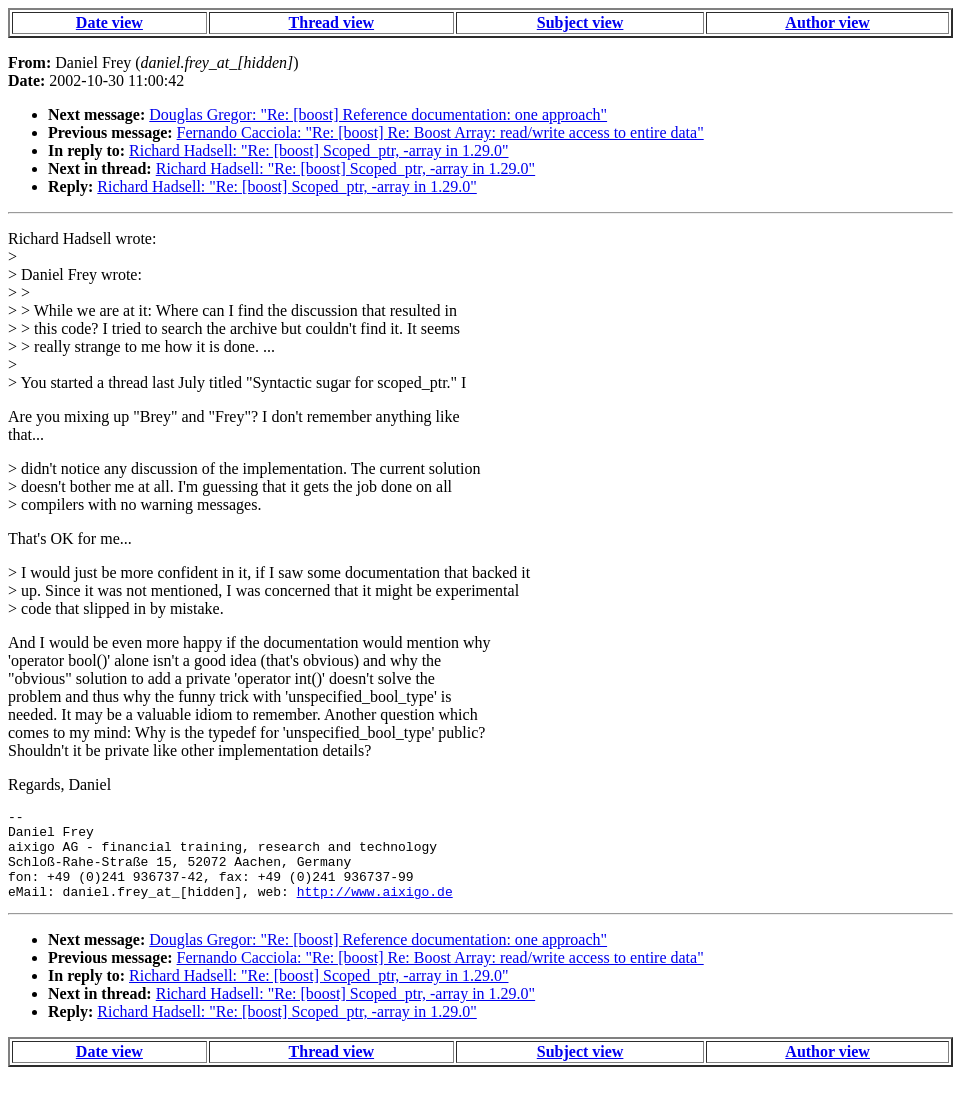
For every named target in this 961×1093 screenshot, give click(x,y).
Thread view (331, 22)
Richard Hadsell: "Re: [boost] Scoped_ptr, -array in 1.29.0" (318, 150)
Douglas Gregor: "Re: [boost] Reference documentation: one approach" (378, 114)
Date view (109, 22)
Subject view (580, 22)
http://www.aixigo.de (375, 909)
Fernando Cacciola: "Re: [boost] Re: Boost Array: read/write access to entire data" (440, 132)
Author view (827, 22)
